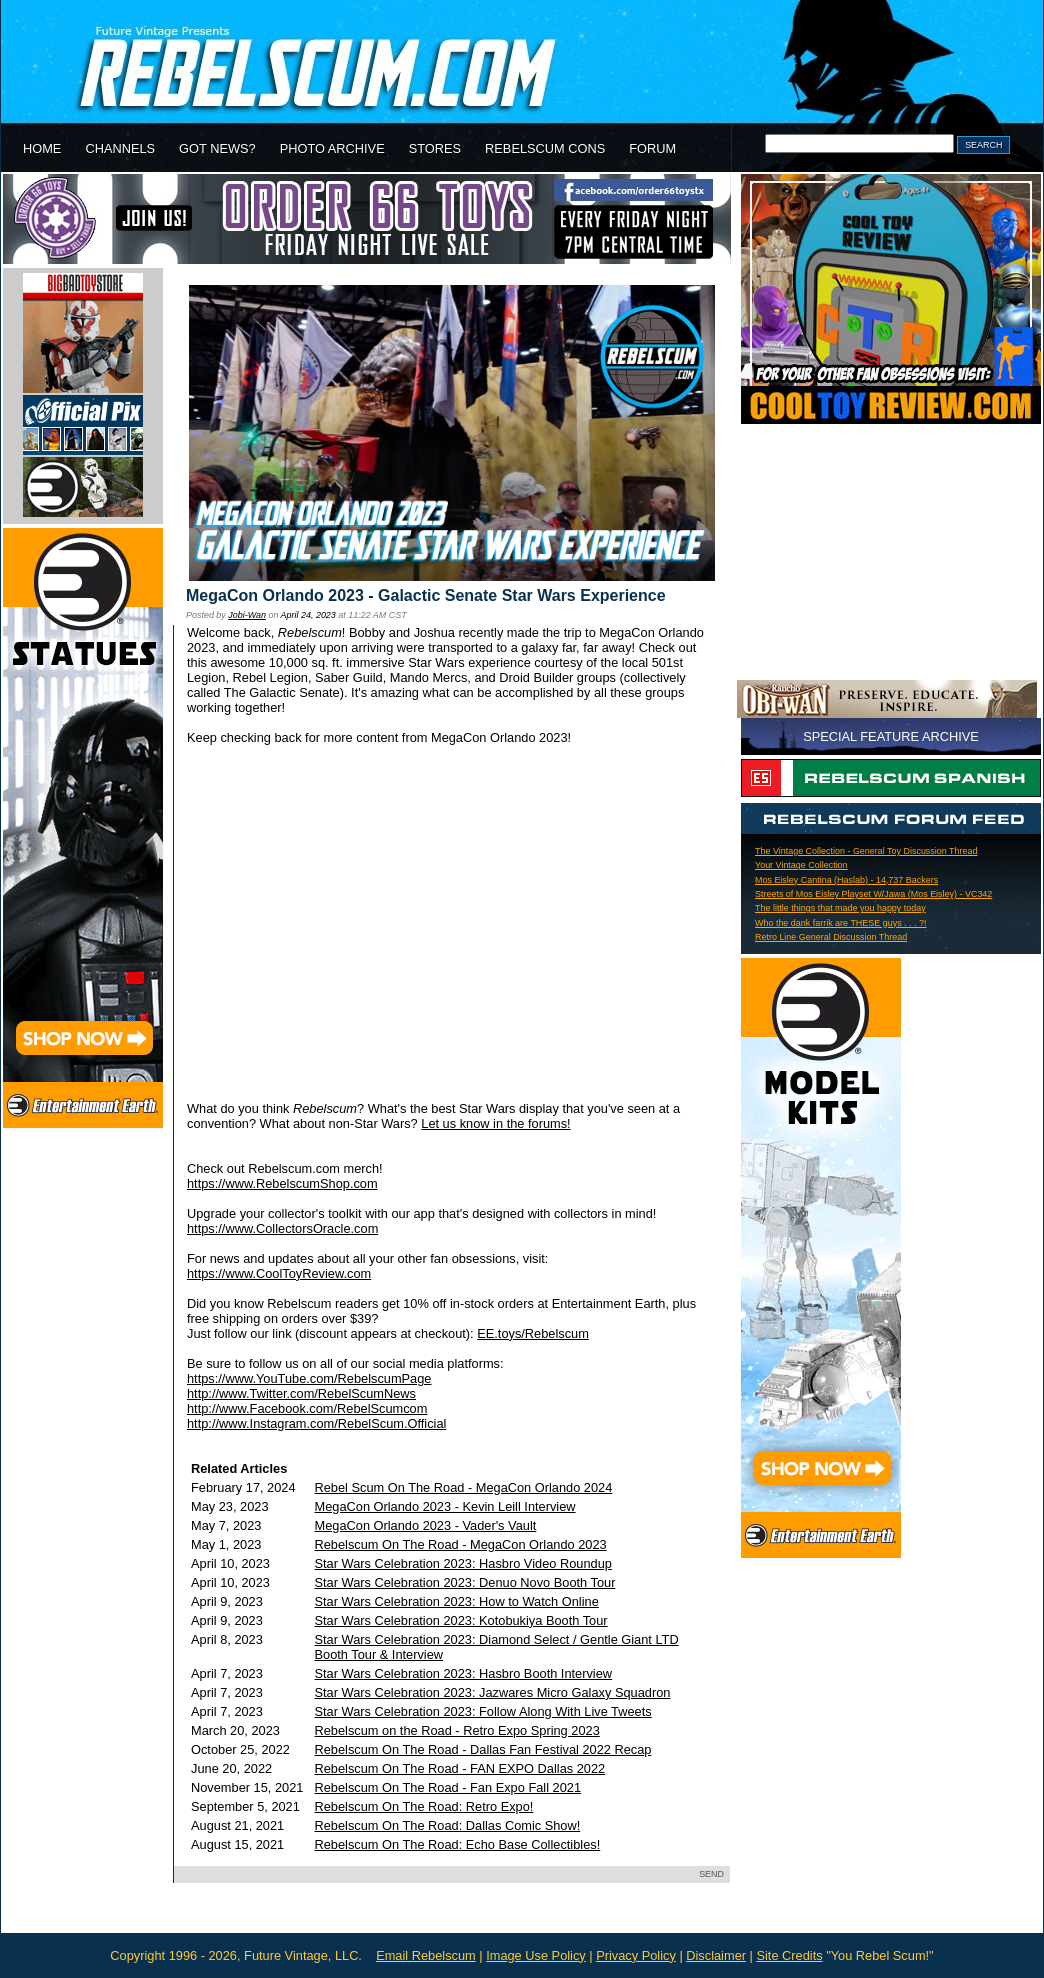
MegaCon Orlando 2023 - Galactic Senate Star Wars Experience (426, 595)
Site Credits (789, 1955)
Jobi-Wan (247, 615)
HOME (42, 148)
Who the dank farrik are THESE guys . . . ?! (841, 923)
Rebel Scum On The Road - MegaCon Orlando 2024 (464, 1487)
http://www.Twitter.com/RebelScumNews (301, 1393)
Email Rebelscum (426, 1955)
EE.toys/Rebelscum (533, 1333)
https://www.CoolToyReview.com (279, 1273)
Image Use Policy (536, 1955)
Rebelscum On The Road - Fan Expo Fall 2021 (448, 1787)
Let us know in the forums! (495, 1123)
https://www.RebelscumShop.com (282, 1183)
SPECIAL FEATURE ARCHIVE (891, 736)
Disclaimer (716, 1955)
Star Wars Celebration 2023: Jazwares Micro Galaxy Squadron (493, 1692)
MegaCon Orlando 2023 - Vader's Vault (426, 1525)
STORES (435, 148)
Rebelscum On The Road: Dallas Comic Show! (448, 1825)
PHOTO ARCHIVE (332, 148)
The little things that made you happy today (840, 908)
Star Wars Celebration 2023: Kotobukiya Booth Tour (461, 1620)
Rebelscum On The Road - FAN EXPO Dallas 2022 (460, 1768)
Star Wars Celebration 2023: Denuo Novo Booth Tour (465, 1582)
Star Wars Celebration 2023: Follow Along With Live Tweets (483, 1711)
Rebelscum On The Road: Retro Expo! (424, 1806)
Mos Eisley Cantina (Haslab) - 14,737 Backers (846, 880)
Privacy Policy (636, 1955)
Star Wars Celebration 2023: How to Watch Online (457, 1601)
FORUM (652, 148)
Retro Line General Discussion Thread (831, 937)
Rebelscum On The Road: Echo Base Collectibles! (458, 1844)
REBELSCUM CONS (545, 148)
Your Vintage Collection (801, 865)
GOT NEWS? (217, 148)
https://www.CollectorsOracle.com (282, 1228)
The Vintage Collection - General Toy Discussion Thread (866, 851)
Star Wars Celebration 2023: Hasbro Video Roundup (463, 1563)
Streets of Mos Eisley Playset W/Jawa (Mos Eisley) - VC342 (873, 894)
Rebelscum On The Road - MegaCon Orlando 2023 (461, 1544)
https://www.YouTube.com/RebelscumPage (309, 1378)
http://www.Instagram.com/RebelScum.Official (316, 1423)
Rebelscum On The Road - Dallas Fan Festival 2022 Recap (483, 1749)
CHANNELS (120, 148)
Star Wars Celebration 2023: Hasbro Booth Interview (464, 1673)
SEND (711, 1874)
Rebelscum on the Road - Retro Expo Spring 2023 (457, 1730)
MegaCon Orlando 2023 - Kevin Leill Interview (445, 1506)
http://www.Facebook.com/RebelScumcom (307, 1408)
